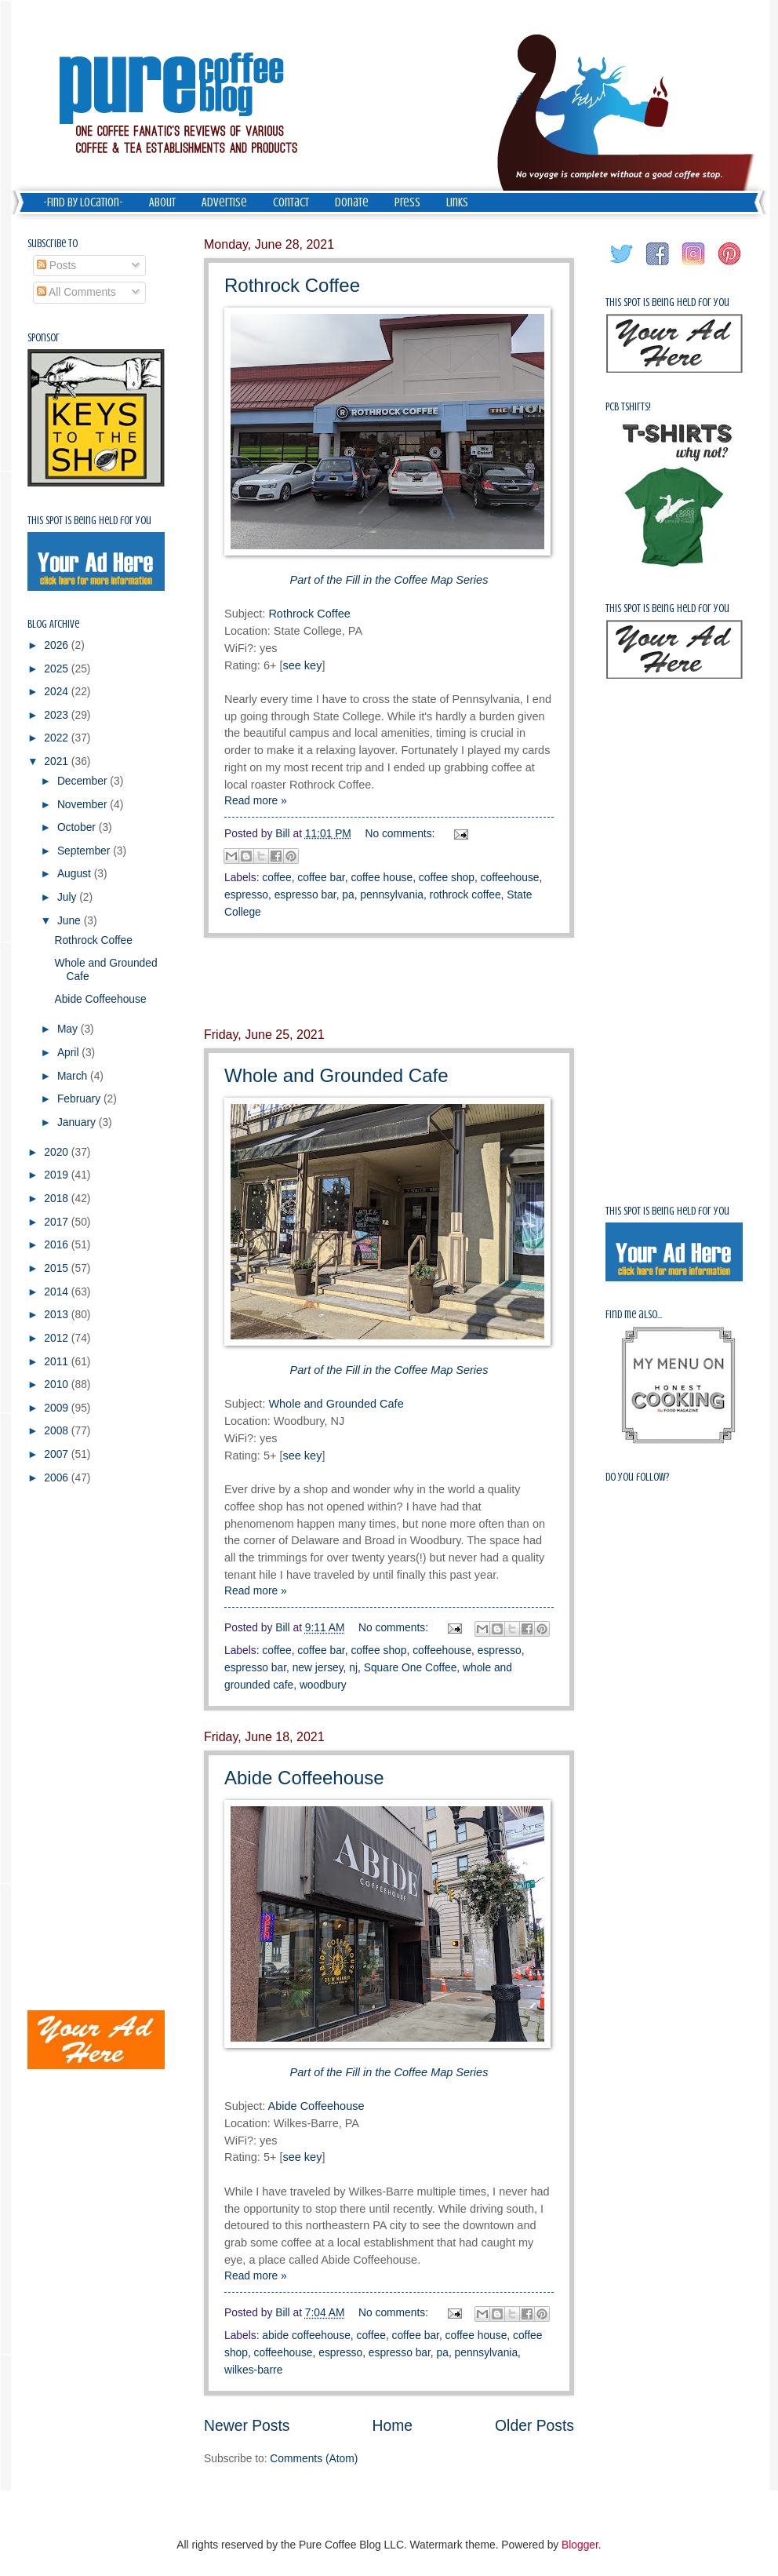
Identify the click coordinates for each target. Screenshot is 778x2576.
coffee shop (446, 878)
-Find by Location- (83, 202)
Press (407, 202)
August (75, 874)
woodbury (323, 1685)
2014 (57, 1292)
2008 (57, 1431)
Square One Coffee (410, 1668)
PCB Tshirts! (628, 407)
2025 (57, 669)
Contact (291, 202)
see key (302, 665)
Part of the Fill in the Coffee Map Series (389, 580)
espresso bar (305, 895)
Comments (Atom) (314, 2459)
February (80, 1099)
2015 (57, 1268)
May (69, 1029)
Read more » (255, 801)
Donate (352, 202)
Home (393, 2426)
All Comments (76, 292)
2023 (57, 715)
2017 (57, 1222)
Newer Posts (246, 2426)
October (78, 827)
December (83, 781)
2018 (57, 1198)
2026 (57, 645)
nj (353, 1668)
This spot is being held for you (89, 520)
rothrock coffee (465, 895)
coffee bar (320, 878)
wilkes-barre (253, 2370)
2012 (57, 1338)
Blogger (580, 2545)
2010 (57, 1384)
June (70, 921)
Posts (56, 265)
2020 (57, 1152)
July (68, 897)
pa (348, 895)
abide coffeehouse (306, 2335)
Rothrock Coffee (292, 285)
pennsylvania (392, 895)
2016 (57, 1245)
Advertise (224, 202)
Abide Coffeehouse (304, 1777)
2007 (57, 1454)
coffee (276, 878)
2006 (57, 1478)
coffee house (382, 878)
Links (457, 202)
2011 (57, 1362)
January (78, 1122)
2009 (57, 1408)
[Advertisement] (389, 982)
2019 (57, 1175)
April (69, 1052)
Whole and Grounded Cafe (336, 1075)
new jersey (318, 1668)
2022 (57, 738)
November (83, 805)
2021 (57, 761)
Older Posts (534, 2426)
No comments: (401, 834)
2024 (57, 692)
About (162, 202)
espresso (246, 895)
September (85, 851)
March (73, 1076)
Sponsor (43, 338)
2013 (57, 1315)
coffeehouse (510, 878)
